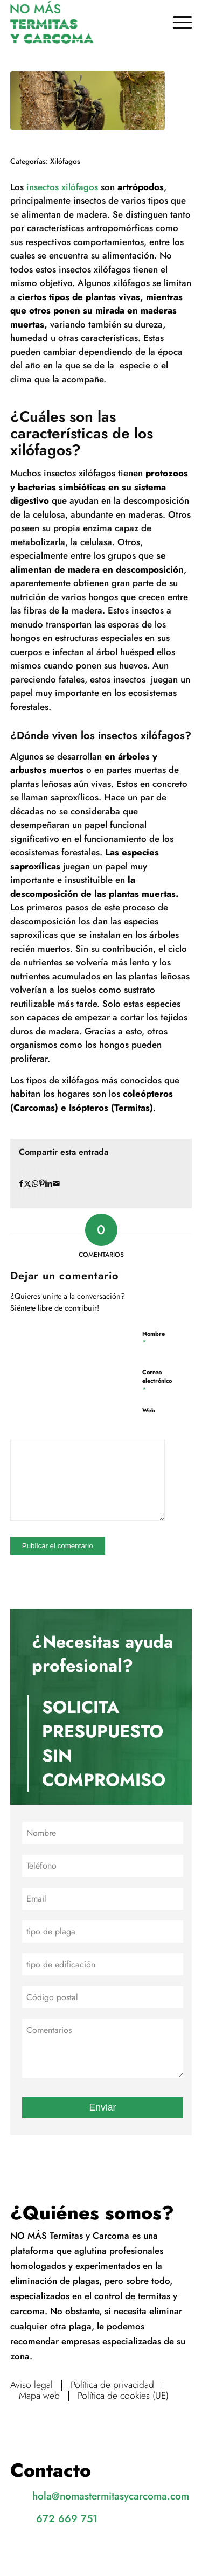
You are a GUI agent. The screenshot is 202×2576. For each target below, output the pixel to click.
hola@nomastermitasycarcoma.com (110, 2495)
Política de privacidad (112, 2385)
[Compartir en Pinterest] (42, 1183)
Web (148, 1410)
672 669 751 (66, 2517)
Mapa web (39, 2396)
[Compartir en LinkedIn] (48, 1183)
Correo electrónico (157, 1381)
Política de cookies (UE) (123, 2396)
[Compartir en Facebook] (21, 1183)
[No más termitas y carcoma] (83, 22)
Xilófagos (65, 161)
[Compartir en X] (27, 1183)
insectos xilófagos (61, 186)
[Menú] (177, 22)
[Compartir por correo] (56, 1183)
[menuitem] (177, 22)
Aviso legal (31, 2385)
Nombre (153, 1338)
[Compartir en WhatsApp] (35, 1183)
